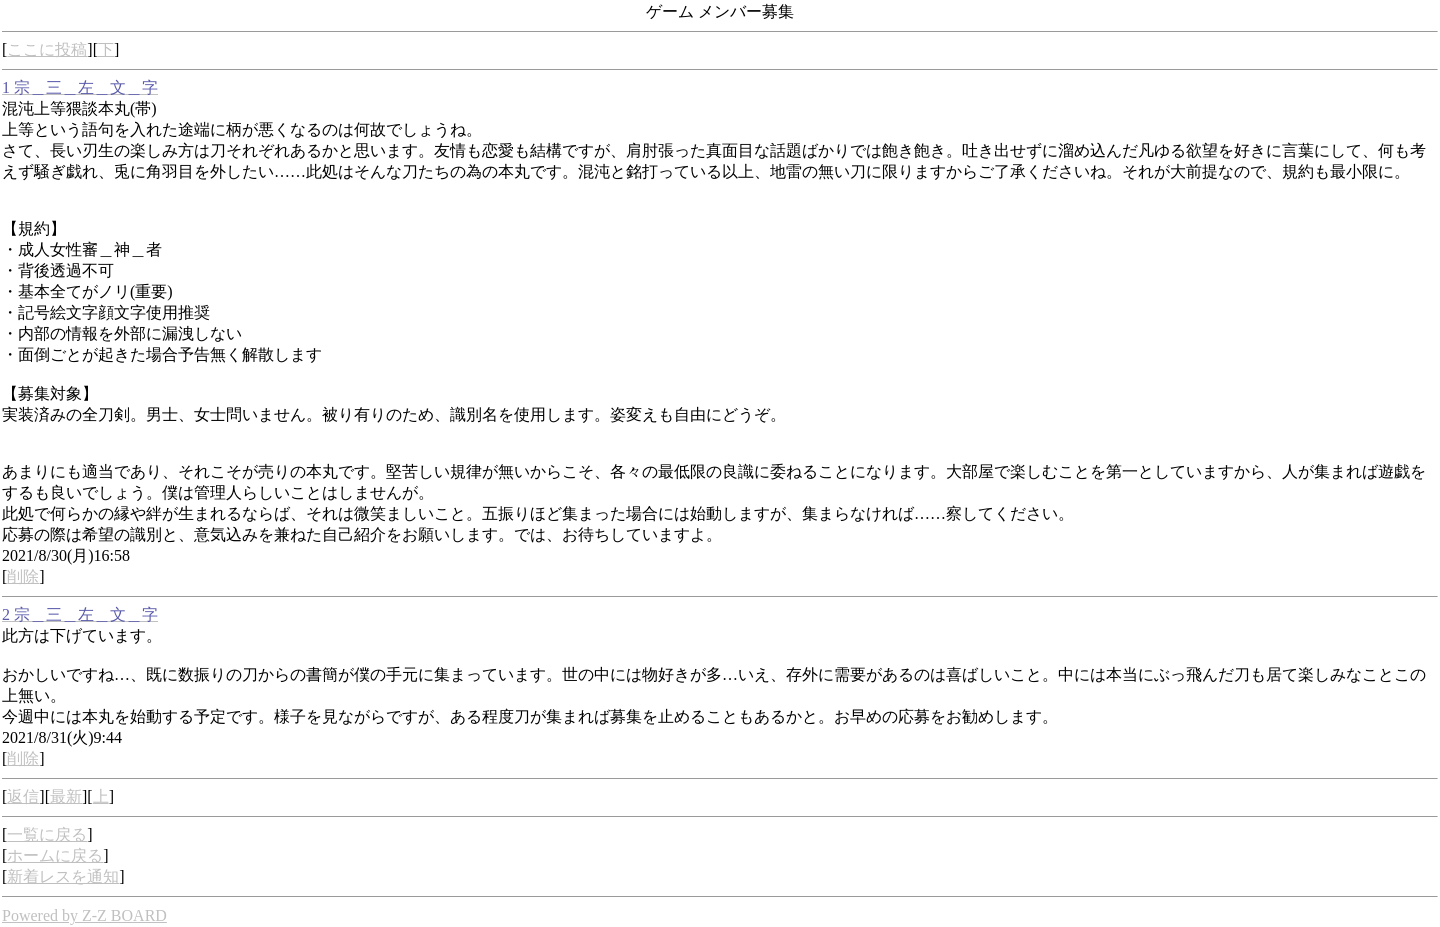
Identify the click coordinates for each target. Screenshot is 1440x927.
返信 (23, 796)
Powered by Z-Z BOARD (84, 915)
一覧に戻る (47, 834)
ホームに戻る (55, 855)
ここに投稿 (47, 49)
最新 (66, 796)
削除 (23, 576)
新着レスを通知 (63, 876)
